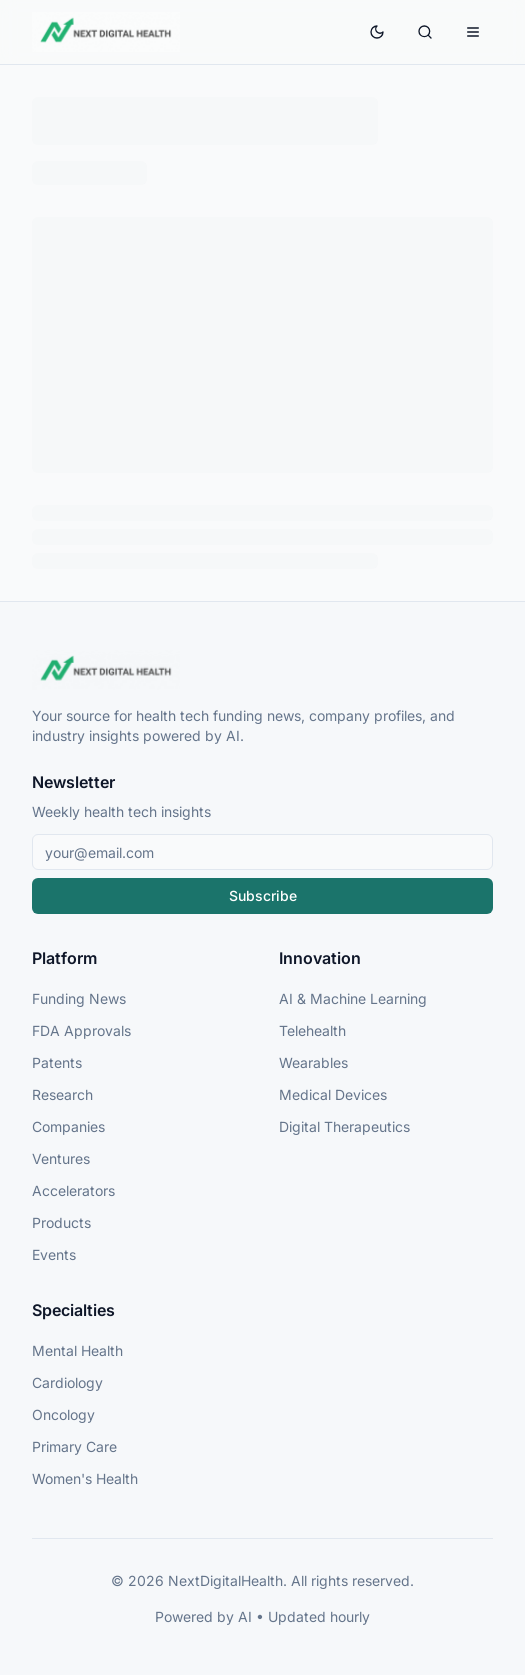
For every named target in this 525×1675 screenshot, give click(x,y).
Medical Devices (333, 1094)
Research (62, 1094)
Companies (68, 1126)
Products (61, 1222)
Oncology (63, 1414)
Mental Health (77, 1350)
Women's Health (85, 1478)
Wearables (313, 1062)
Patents (57, 1062)
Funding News (79, 998)
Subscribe (263, 895)
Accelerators (73, 1190)
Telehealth (312, 1030)
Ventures (61, 1158)
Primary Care (74, 1446)
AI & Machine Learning (353, 998)
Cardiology (67, 1382)
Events (54, 1254)
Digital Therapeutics (344, 1126)
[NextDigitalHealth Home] (262, 670)
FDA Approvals (81, 1030)
